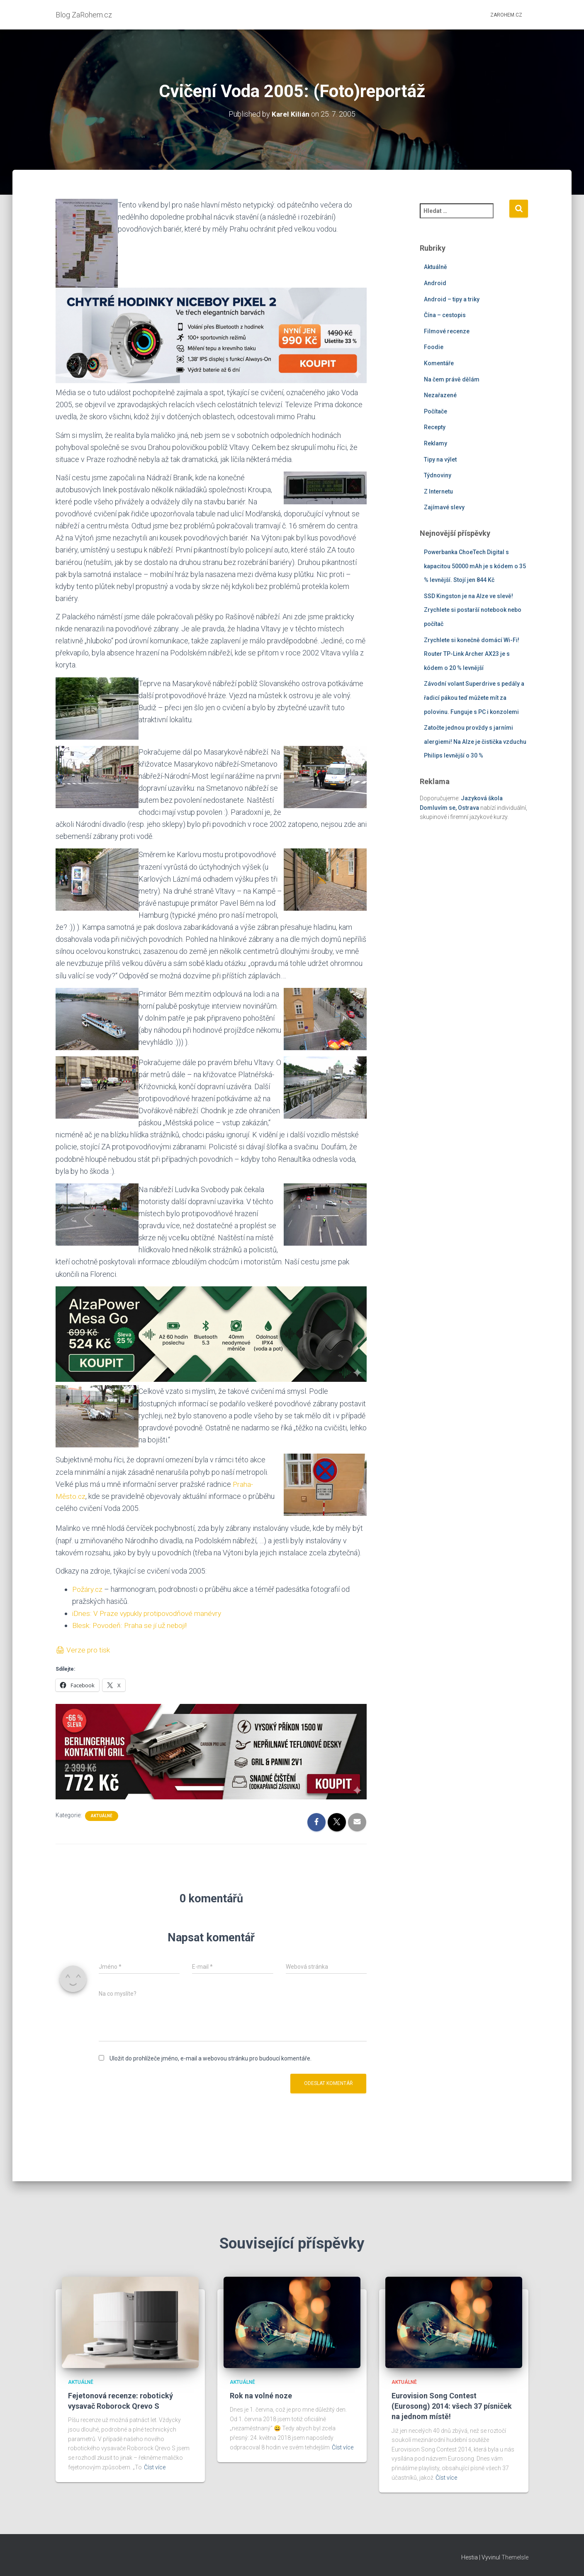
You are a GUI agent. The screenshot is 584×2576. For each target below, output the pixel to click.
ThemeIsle (514, 2557)
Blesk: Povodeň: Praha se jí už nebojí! (131, 1625)
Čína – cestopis (445, 315)
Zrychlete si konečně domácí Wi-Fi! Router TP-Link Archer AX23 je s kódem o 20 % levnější (471, 654)
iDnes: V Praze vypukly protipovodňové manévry (149, 1613)
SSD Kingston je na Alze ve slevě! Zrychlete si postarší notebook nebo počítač (472, 610)
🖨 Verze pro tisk (83, 1649)
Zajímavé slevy (444, 507)
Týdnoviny (437, 475)
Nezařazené (440, 395)
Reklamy (435, 443)
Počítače (435, 411)
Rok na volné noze (261, 2395)
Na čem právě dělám (451, 379)
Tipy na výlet (440, 459)
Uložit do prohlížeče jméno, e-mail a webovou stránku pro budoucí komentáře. (210, 2058)
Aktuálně (101, 1815)
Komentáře (439, 363)
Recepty (434, 427)
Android (435, 283)
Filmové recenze (447, 331)
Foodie (433, 347)
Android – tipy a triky (451, 299)
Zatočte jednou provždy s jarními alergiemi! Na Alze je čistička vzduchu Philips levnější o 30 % (475, 741)
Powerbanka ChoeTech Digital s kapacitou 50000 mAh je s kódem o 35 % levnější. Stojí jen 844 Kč (475, 566)
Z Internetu (438, 491)
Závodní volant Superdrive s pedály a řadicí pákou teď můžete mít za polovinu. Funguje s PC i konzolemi (474, 697)
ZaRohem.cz (506, 15)
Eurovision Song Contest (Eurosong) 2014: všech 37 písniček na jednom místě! (452, 2406)
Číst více (154, 2467)
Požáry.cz (88, 1589)
